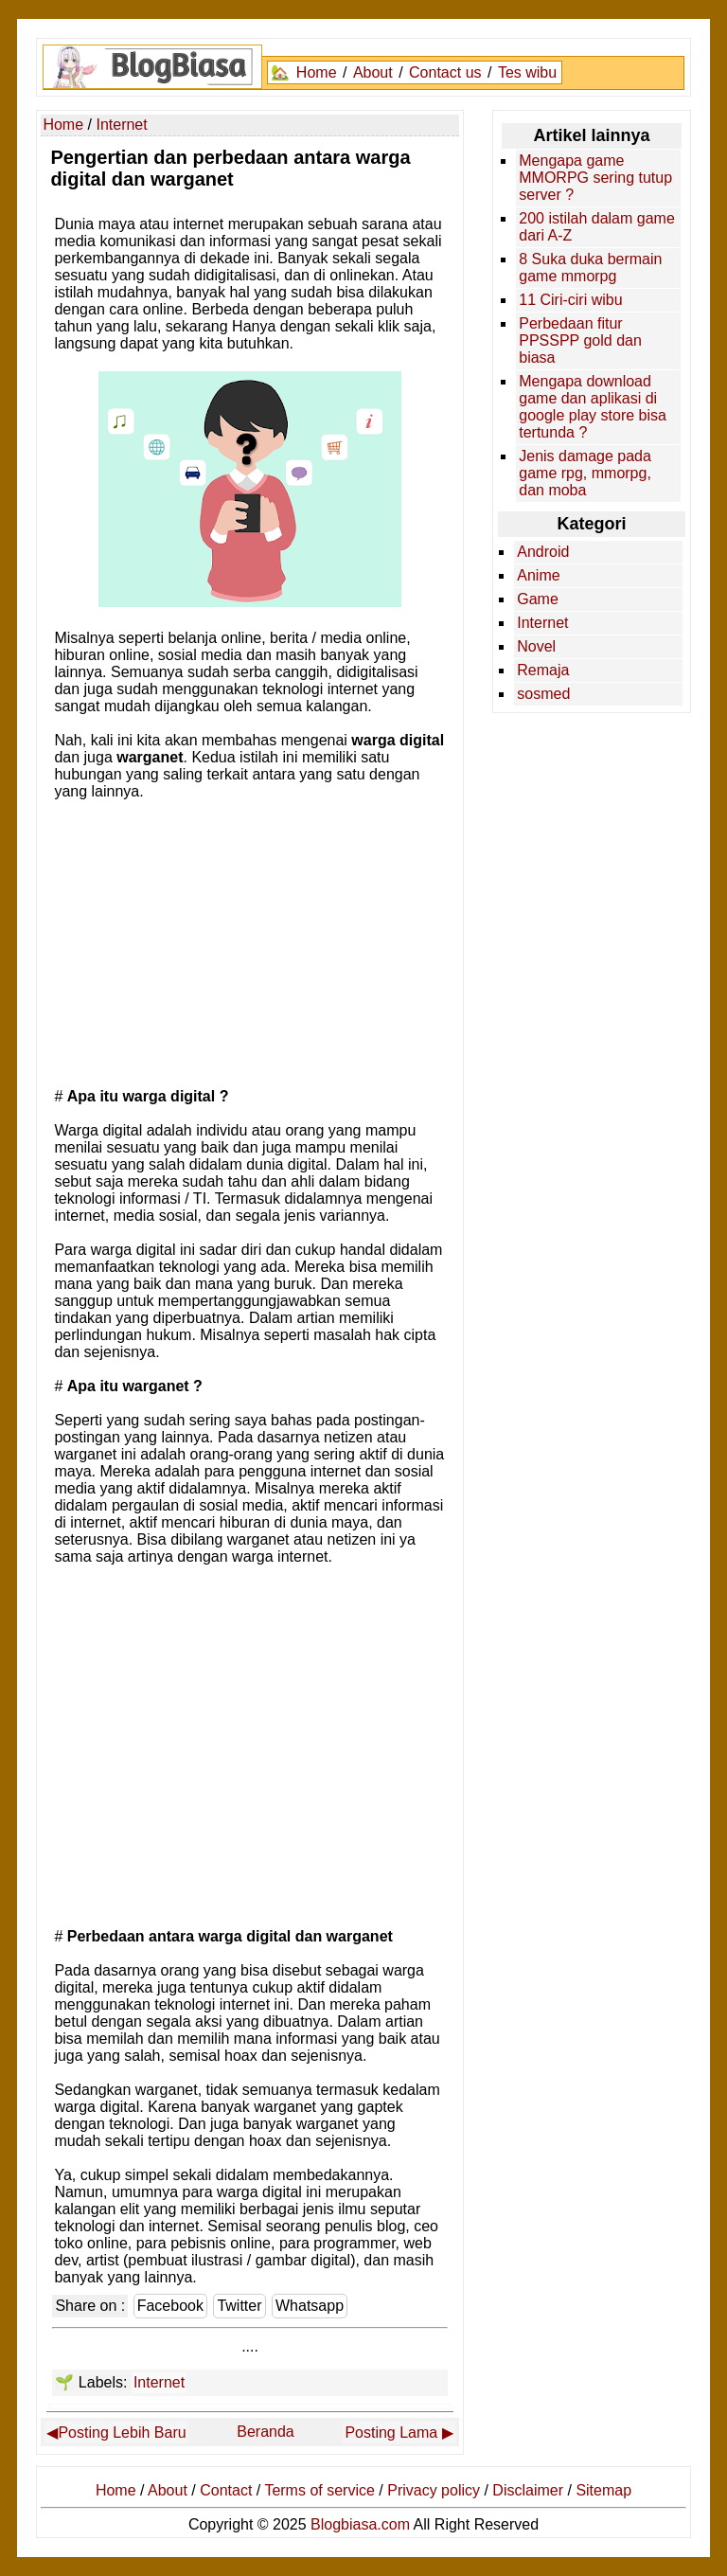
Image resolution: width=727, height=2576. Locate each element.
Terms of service (319, 2490)
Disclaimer (527, 2490)
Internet (159, 2382)
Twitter (239, 2306)
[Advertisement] (250, 942)
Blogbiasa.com (360, 2524)
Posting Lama (391, 2432)
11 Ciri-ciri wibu (570, 300)
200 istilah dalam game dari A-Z (597, 226)
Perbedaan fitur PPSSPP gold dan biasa (580, 340)
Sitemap (603, 2490)
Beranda (265, 2432)
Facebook (170, 2306)
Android (543, 552)
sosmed (543, 694)
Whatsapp (309, 2306)
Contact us (445, 72)
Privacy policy (433, 2490)
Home (316, 72)
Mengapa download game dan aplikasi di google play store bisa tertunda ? (592, 406)
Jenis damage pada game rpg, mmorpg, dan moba (585, 473)
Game (538, 599)
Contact (226, 2490)
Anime (538, 575)
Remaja (543, 670)
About (373, 72)
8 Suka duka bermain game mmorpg (590, 267)
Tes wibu (527, 72)
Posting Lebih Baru (122, 2432)
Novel (536, 646)
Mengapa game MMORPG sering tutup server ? (595, 177)
